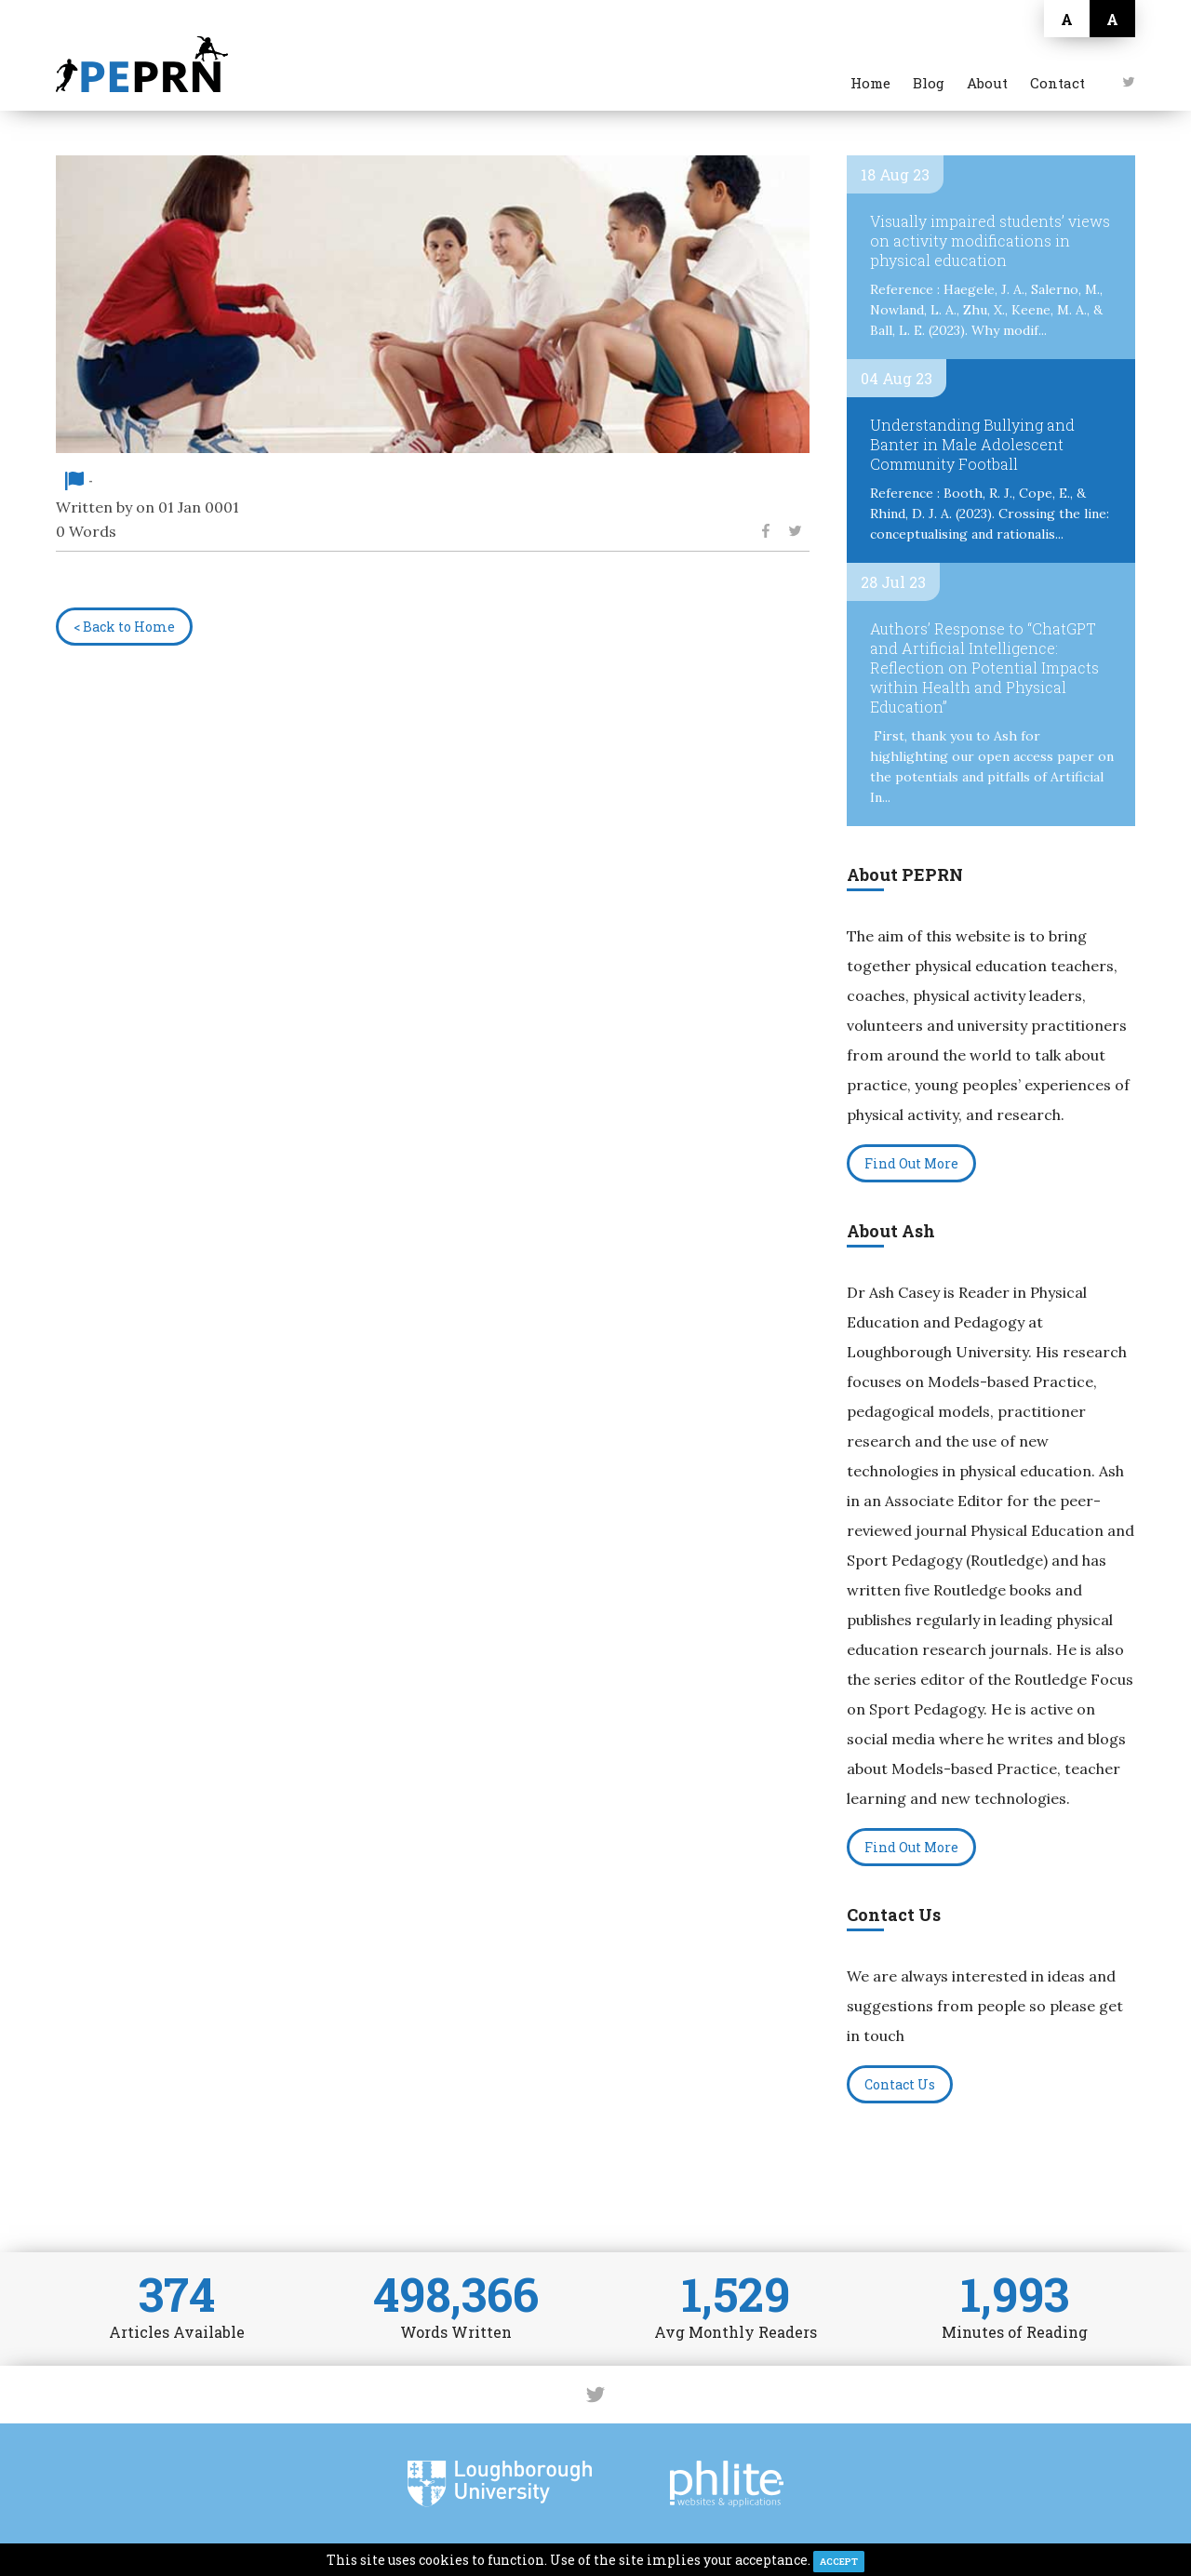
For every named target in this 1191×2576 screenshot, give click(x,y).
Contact (1057, 82)
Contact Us (899, 2084)
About (987, 82)
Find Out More (911, 1163)
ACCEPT (839, 2562)
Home (870, 82)
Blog (928, 82)
